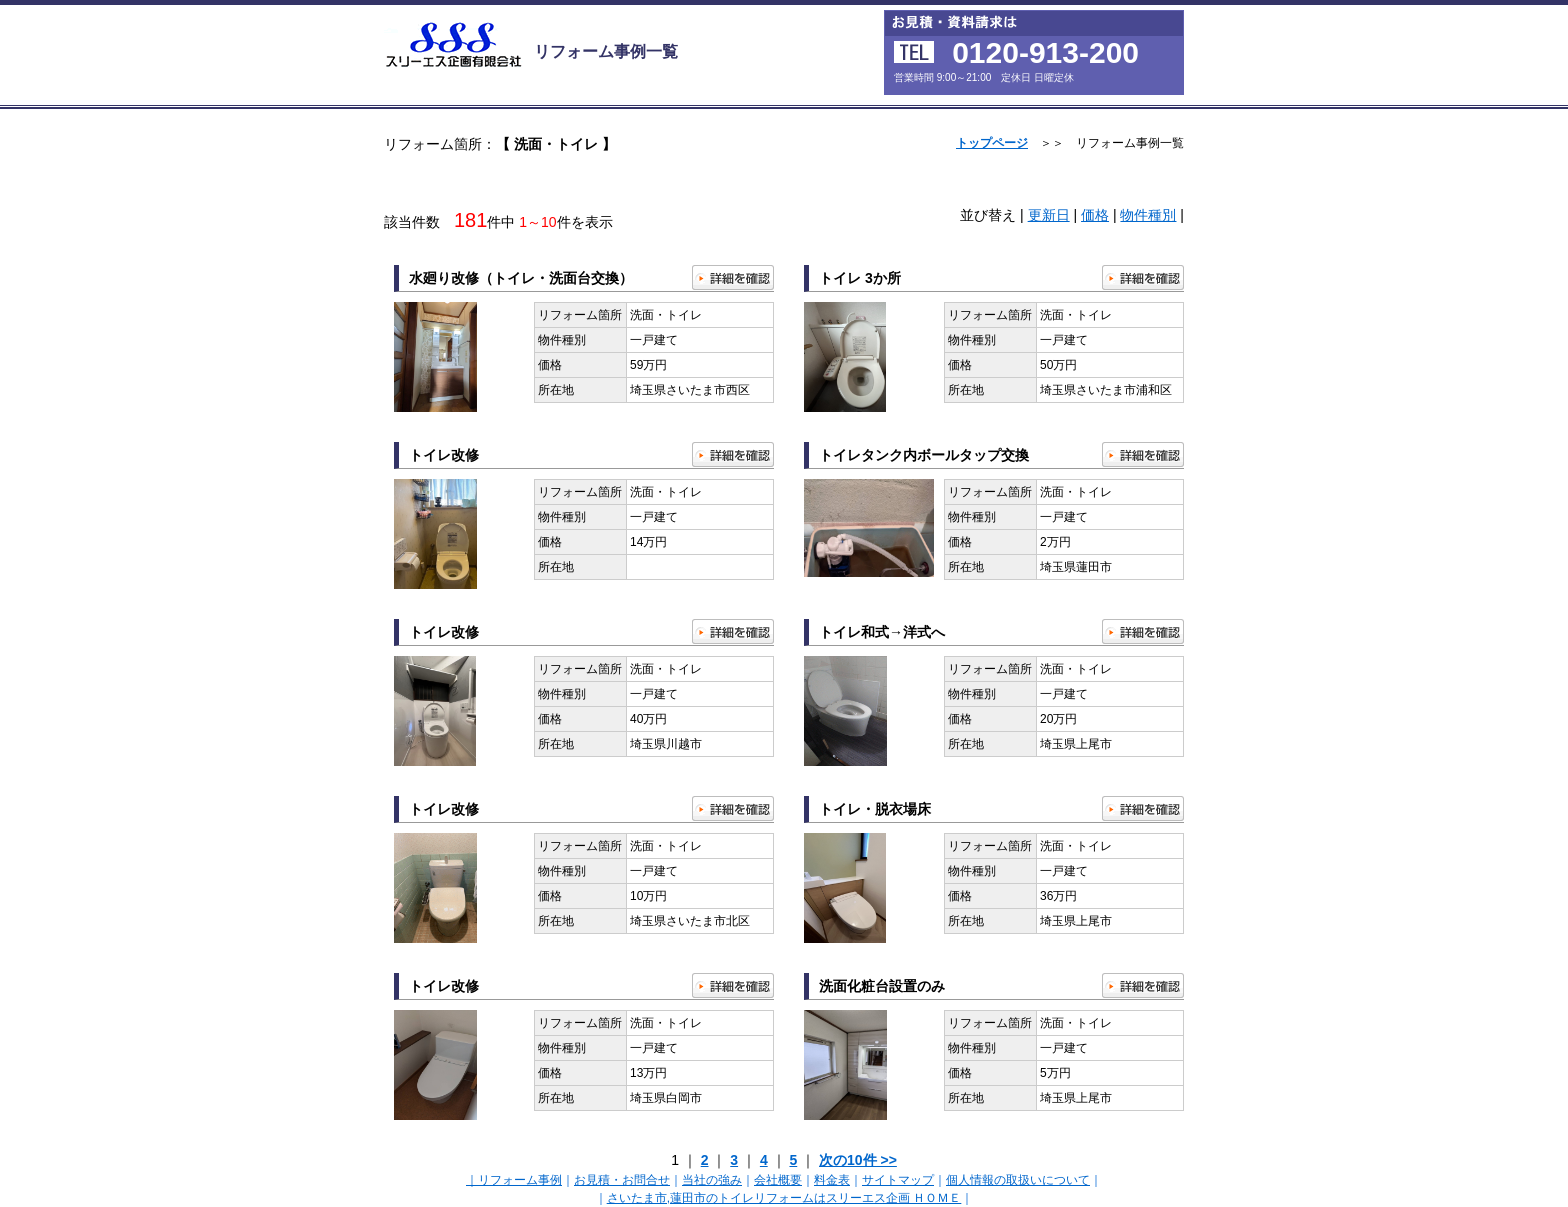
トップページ (992, 143)
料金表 (832, 1180)
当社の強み (712, 1180)
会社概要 (778, 1180)
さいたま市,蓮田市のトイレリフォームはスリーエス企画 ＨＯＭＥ (784, 1198)
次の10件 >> (858, 1160)
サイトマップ (898, 1180)
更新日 (1049, 215)
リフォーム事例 (520, 1180)
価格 (1095, 215)
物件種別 (1148, 215)
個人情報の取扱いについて (1018, 1180)
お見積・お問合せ (622, 1180)
